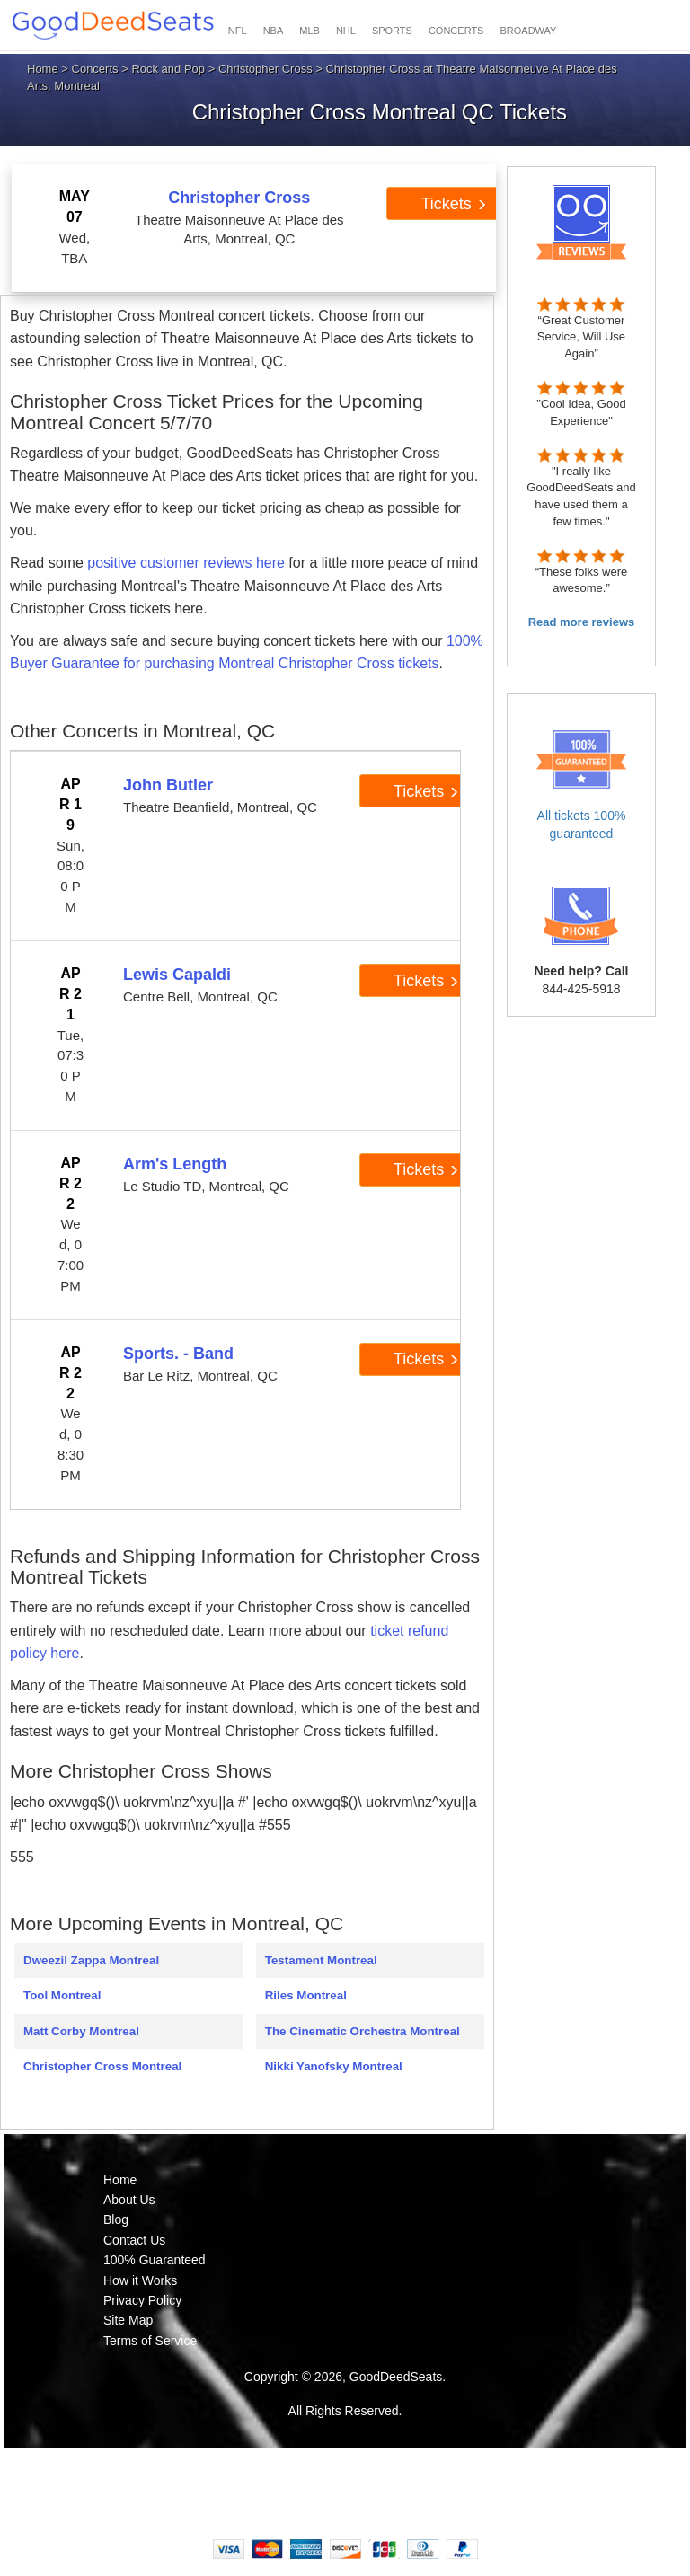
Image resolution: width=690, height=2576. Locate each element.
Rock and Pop (168, 68)
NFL (237, 30)
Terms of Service (150, 2340)
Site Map (128, 2320)
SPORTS (392, 30)
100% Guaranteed (154, 2260)
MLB (309, 30)
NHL (346, 30)
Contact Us (134, 2240)
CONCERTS (456, 30)
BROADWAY (528, 30)
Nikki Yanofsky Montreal (333, 2066)
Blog (115, 2219)
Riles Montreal (306, 1995)
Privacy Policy (142, 2300)
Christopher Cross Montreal (102, 2066)
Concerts (95, 68)
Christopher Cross (265, 68)
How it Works (140, 2280)
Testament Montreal (321, 1960)
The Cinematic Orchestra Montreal (362, 2031)
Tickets (453, 204)
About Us (129, 2199)
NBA (273, 30)
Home (42, 68)
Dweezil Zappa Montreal (91, 1960)
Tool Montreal (62, 1995)
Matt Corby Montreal (81, 2031)
